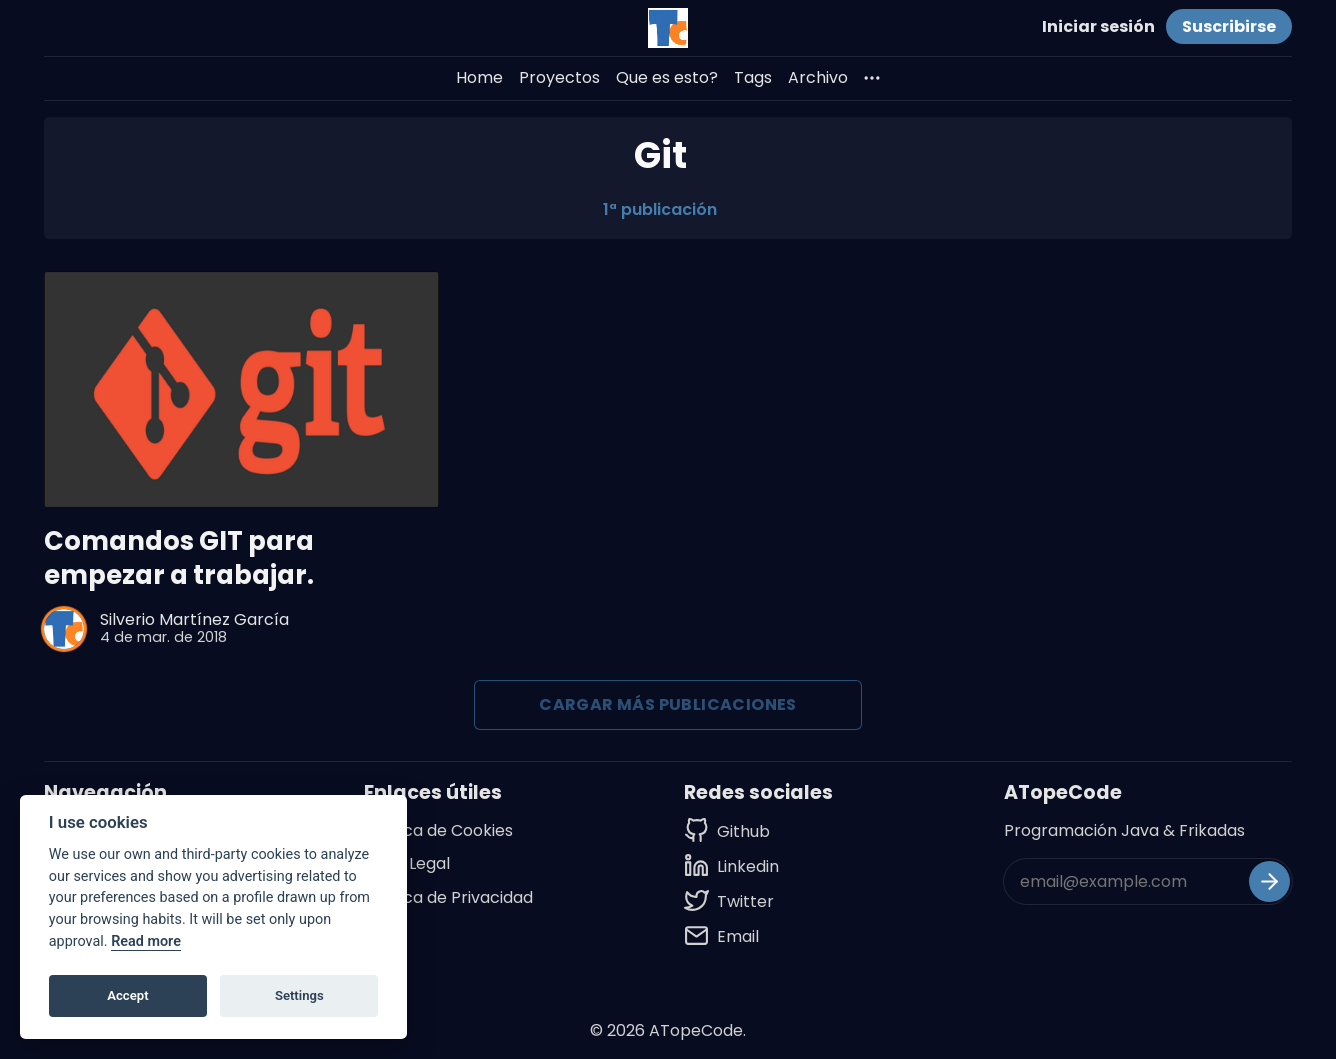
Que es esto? (667, 77)
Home (479, 77)
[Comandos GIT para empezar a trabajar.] (241, 389)
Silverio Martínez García (194, 619)
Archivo (818, 77)
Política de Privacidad (448, 897)
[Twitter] (731, 901)
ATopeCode (696, 1030)
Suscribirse (1229, 26)
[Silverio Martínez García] (64, 629)
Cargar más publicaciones (668, 704)
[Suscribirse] (1269, 881)
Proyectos (559, 77)
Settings (299, 995)
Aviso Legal (407, 863)
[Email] (731, 936)
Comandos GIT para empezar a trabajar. (179, 558)
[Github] (731, 831)
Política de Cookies (438, 830)
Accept (127, 995)
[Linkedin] (731, 866)
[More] (872, 78)
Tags (753, 77)
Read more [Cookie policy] (146, 941)
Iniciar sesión (1098, 26)
